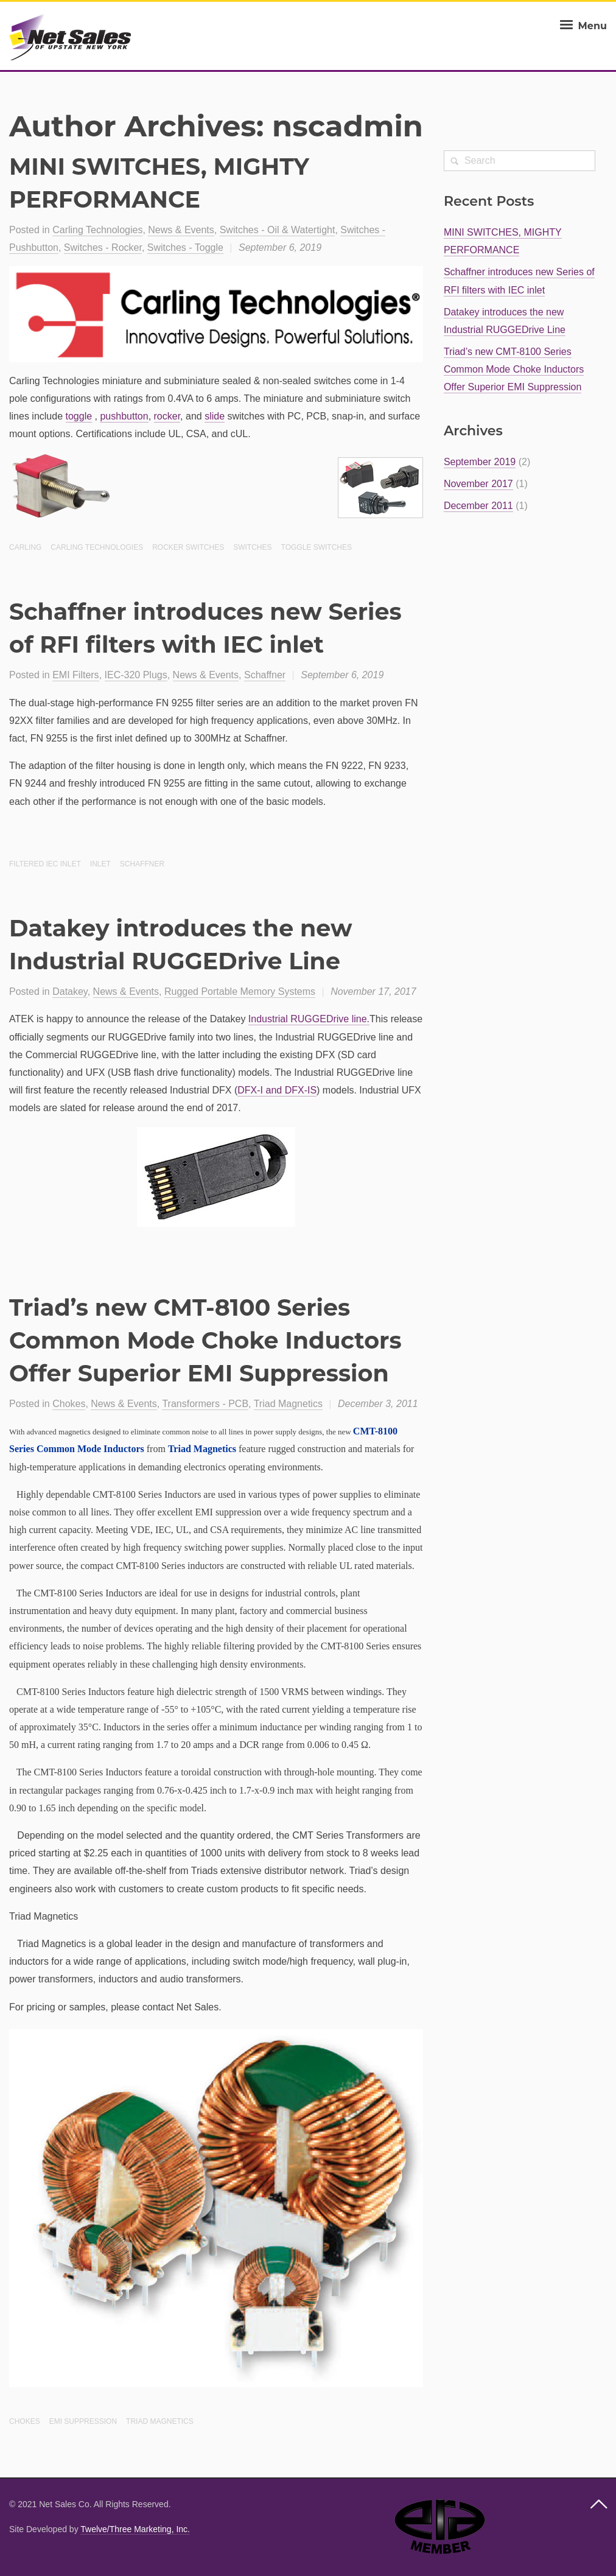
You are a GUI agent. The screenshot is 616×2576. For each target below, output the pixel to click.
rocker (167, 416)
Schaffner (264, 675)
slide (215, 416)
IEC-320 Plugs (136, 675)
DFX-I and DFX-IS (277, 1090)
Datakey (70, 991)
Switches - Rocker (103, 247)
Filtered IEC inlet (45, 864)
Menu (582, 26)
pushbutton (124, 416)
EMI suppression (83, 2421)
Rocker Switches (188, 547)
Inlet (100, 864)
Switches (252, 547)
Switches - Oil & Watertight (277, 230)
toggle (79, 416)
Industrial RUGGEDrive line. (308, 1019)
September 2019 (480, 462)
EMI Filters (75, 675)
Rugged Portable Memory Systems (239, 991)
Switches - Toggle (185, 247)
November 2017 (478, 484)
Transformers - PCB (205, 1404)
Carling (25, 547)
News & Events (181, 230)
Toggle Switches (316, 547)
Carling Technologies (97, 230)
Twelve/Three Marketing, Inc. (135, 2529)
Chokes (68, 1404)
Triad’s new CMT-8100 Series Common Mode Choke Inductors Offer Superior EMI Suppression (205, 1340)
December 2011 (478, 505)
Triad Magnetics (288, 1404)
